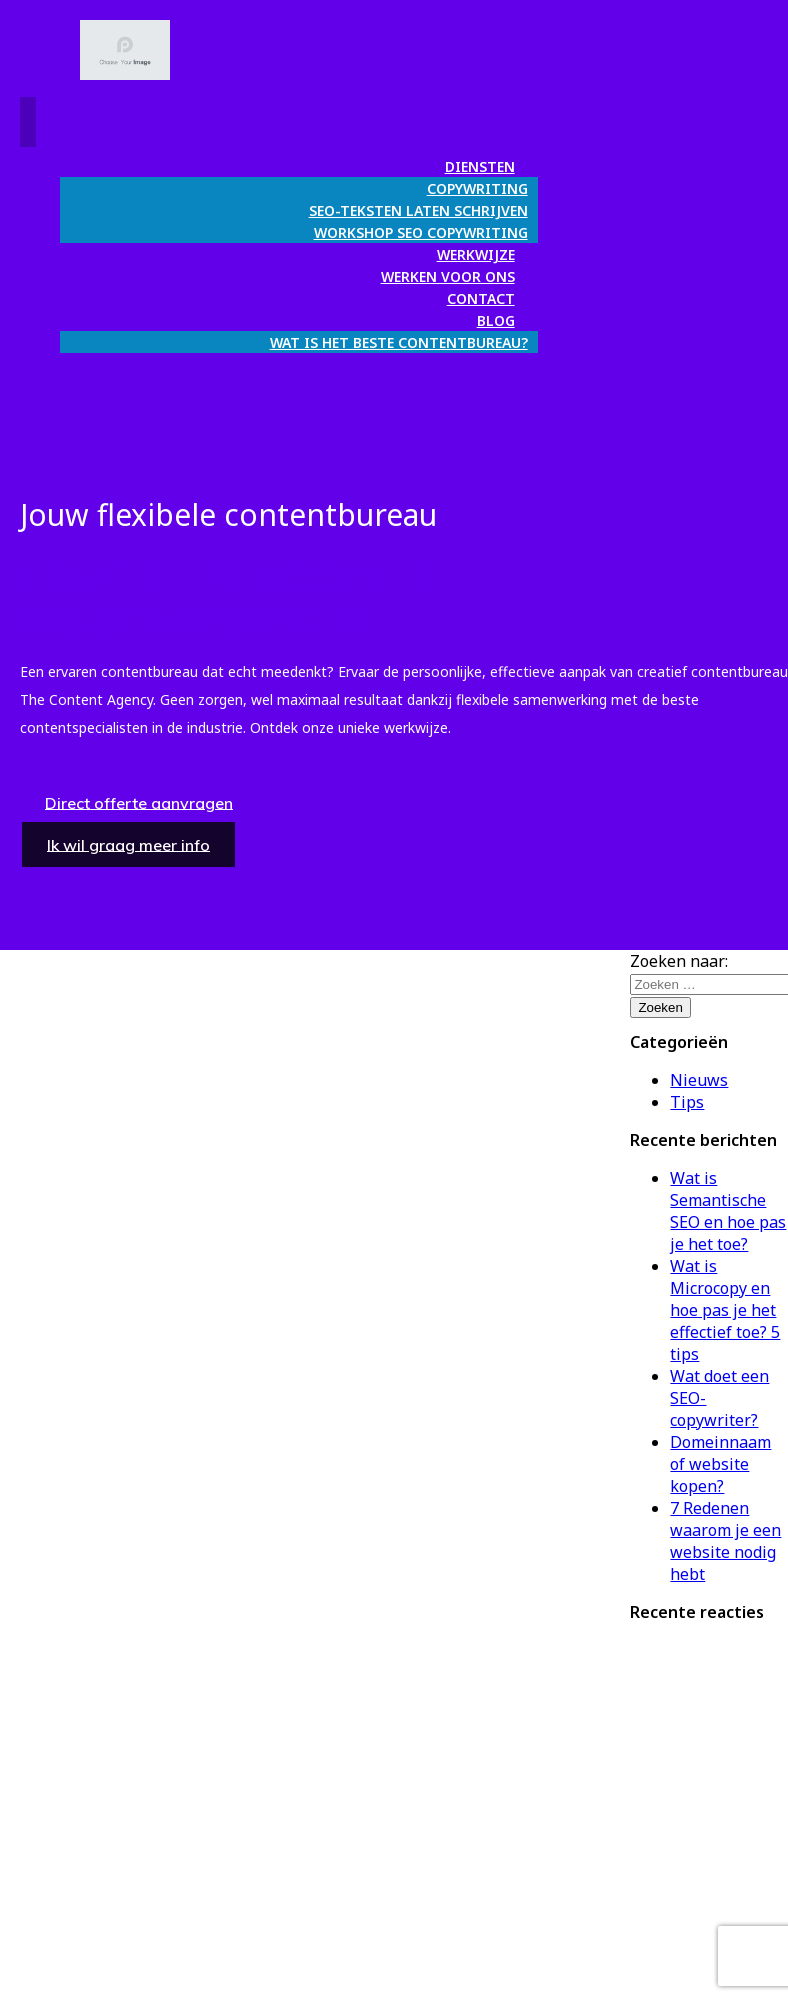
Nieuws (699, 1080)
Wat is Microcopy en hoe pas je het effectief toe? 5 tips (725, 1310)
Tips (687, 1102)
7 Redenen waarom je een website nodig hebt (725, 1541)
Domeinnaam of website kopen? (720, 1464)
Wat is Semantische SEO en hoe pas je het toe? (728, 1211)
